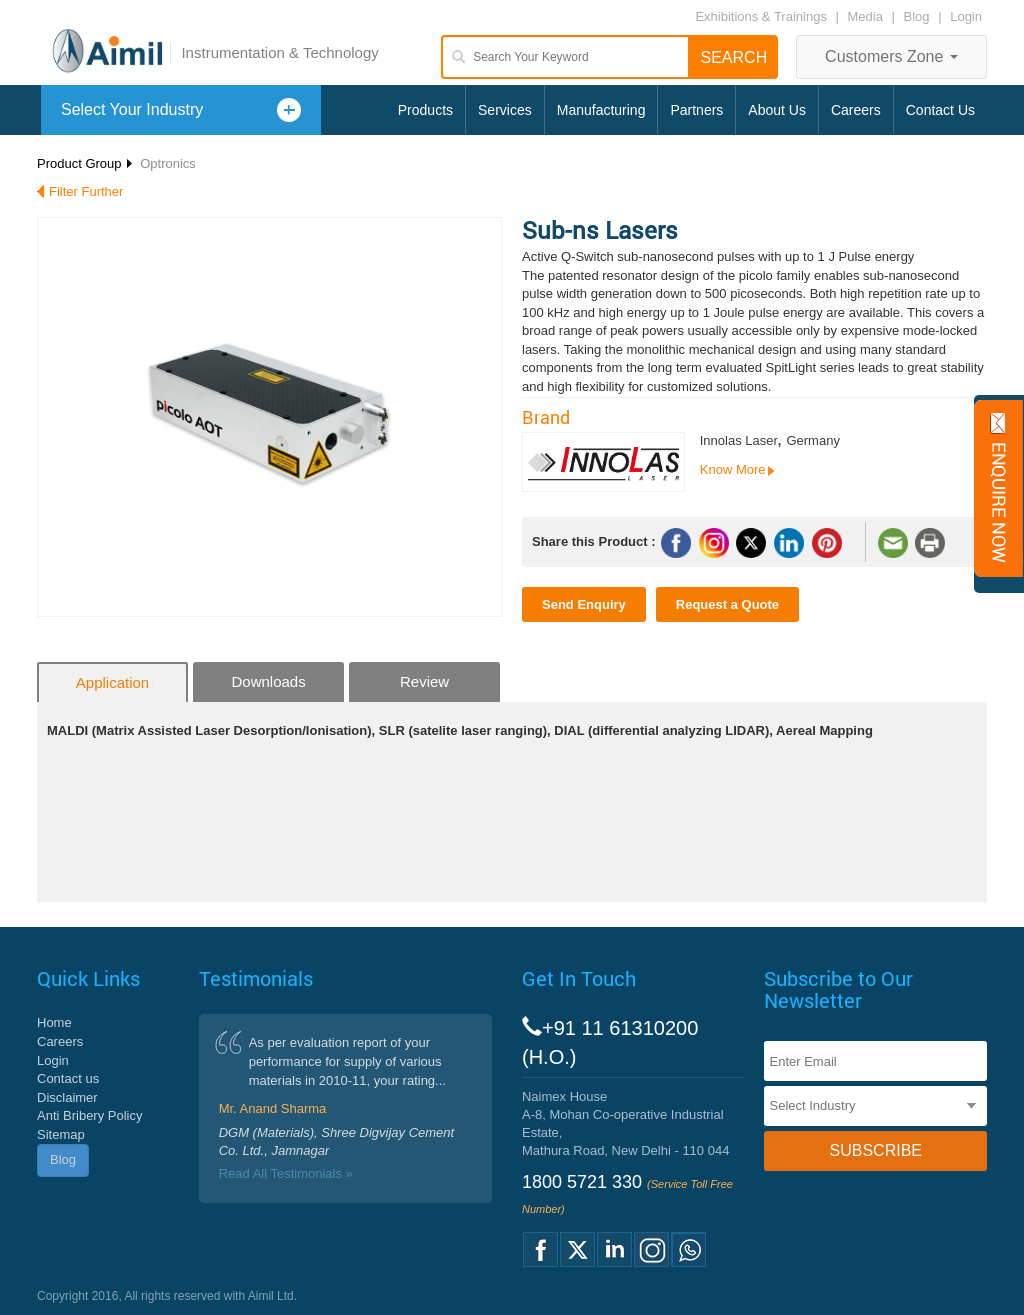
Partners (696, 110)
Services (505, 110)
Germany (812, 440)
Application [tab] (112, 682)
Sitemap (61, 1134)
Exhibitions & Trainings (761, 16)
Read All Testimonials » (286, 1173)
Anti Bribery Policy (89, 1115)
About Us (777, 110)
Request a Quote (727, 604)
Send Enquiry (584, 604)
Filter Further (86, 191)
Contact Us (940, 110)
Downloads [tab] (268, 681)
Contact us (68, 1078)
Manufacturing (601, 110)
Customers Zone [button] (891, 56)
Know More (733, 469)
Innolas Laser (739, 440)
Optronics (168, 163)
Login (966, 16)
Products (425, 110)
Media (867, 16)
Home (54, 1022)
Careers (856, 110)
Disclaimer (67, 1097)
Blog (917, 16)
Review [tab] (424, 681)
